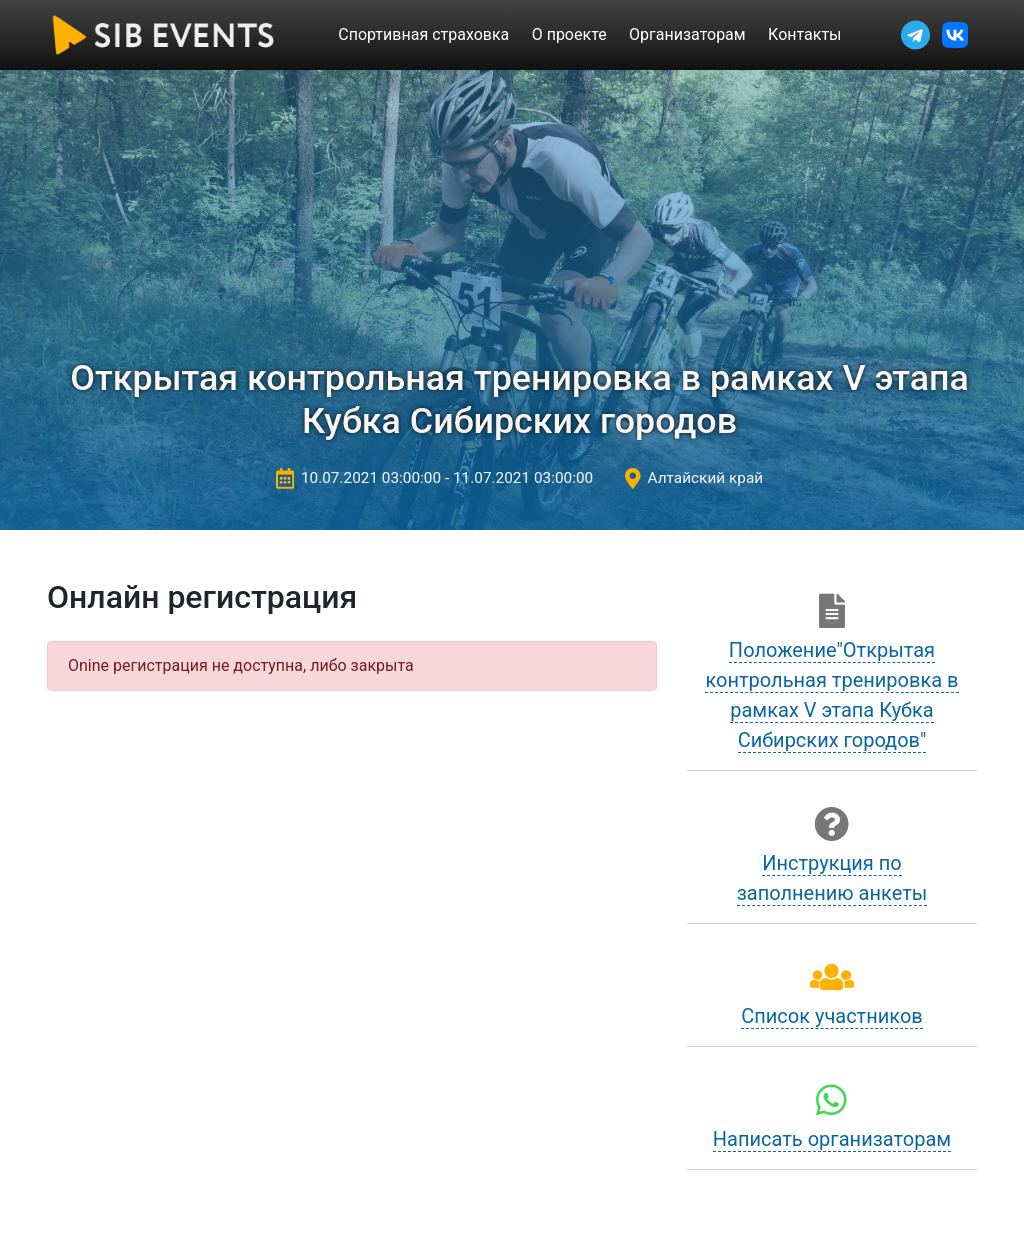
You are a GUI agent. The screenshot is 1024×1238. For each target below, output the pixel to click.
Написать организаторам (832, 1139)
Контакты (804, 34)
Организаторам (687, 34)
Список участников (832, 1016)
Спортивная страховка (423, 34)
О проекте (569, 34)
